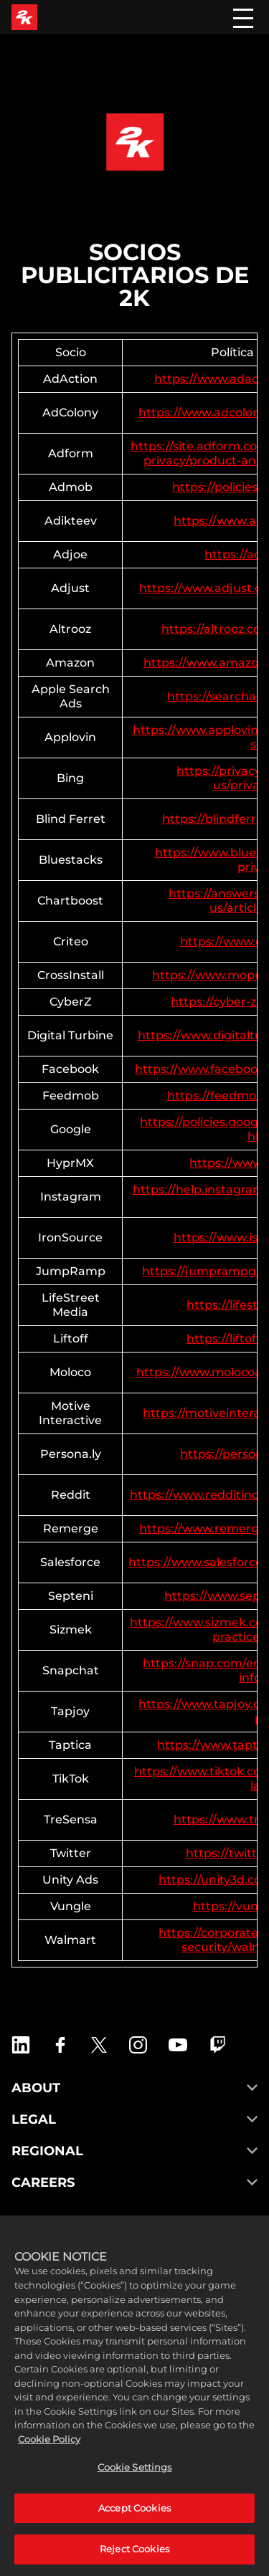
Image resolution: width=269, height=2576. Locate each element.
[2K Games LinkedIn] (20, 2044)
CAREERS (134, 2182)
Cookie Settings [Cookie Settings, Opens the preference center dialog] (135, 2483)
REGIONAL (134, 2151)
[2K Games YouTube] (178, 2044)
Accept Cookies (134, 2524)
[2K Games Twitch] (218, 2044)
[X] (99, 2044)
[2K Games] (24, 17)
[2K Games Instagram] (138, 2044)
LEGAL (134, 2119)
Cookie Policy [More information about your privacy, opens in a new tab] (49, 2455)
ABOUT (134, 2087)
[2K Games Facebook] (60, 2044)
